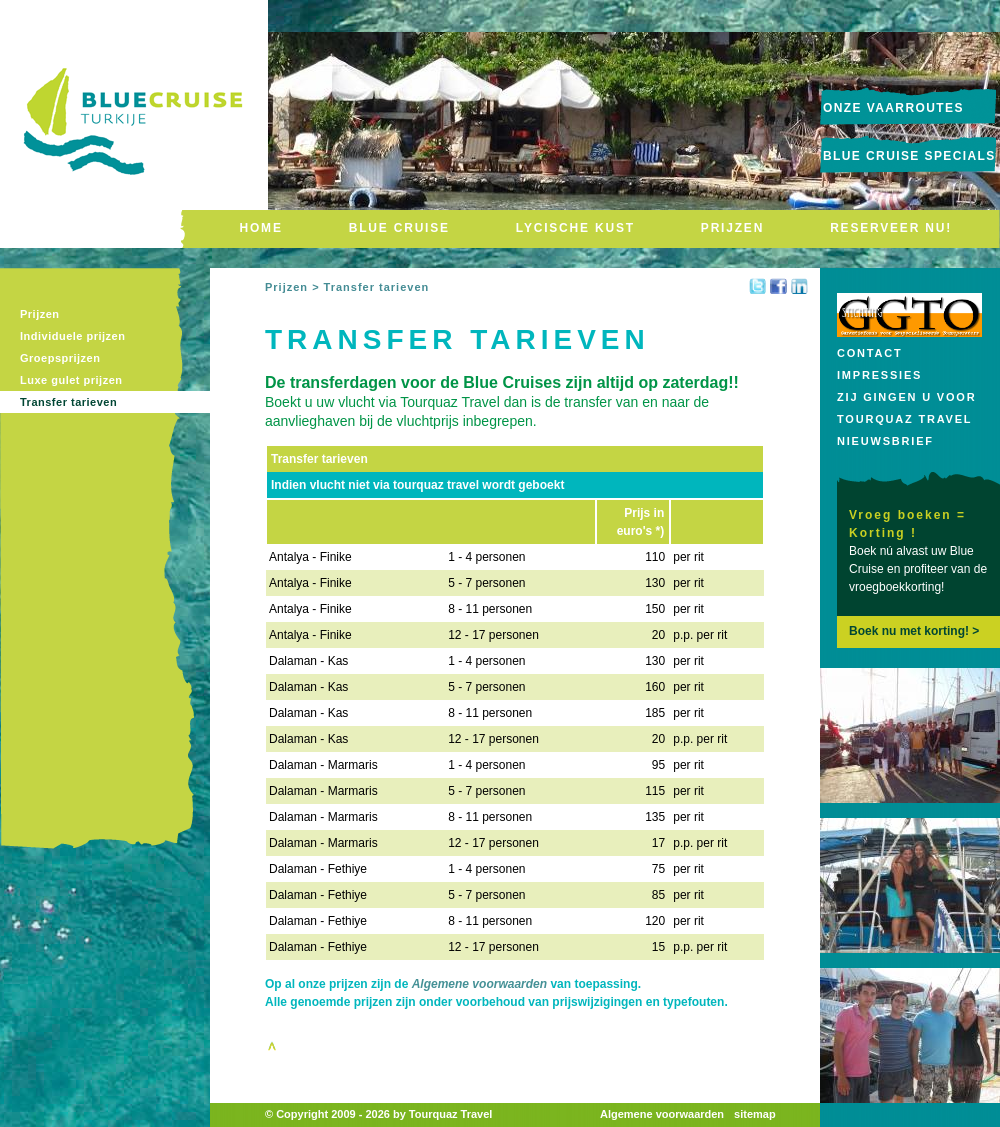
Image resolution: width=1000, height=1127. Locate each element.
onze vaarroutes (893, 108)
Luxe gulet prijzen (71, 380)
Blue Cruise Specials (909, 156)
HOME (261, 228)
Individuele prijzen (72, 336)
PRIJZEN (732, 228)
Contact (870, 353)
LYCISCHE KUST (575, 228)
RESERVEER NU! (891, 228)
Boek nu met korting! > (914, 631)
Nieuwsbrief (885, 441)
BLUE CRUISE (399, 228)
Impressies (879, 375)
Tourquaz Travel (904, 419)
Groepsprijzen (60, 358)
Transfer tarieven (68, 402)
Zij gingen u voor (906, 397)
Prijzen (40, 314)
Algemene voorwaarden (479, 984)
